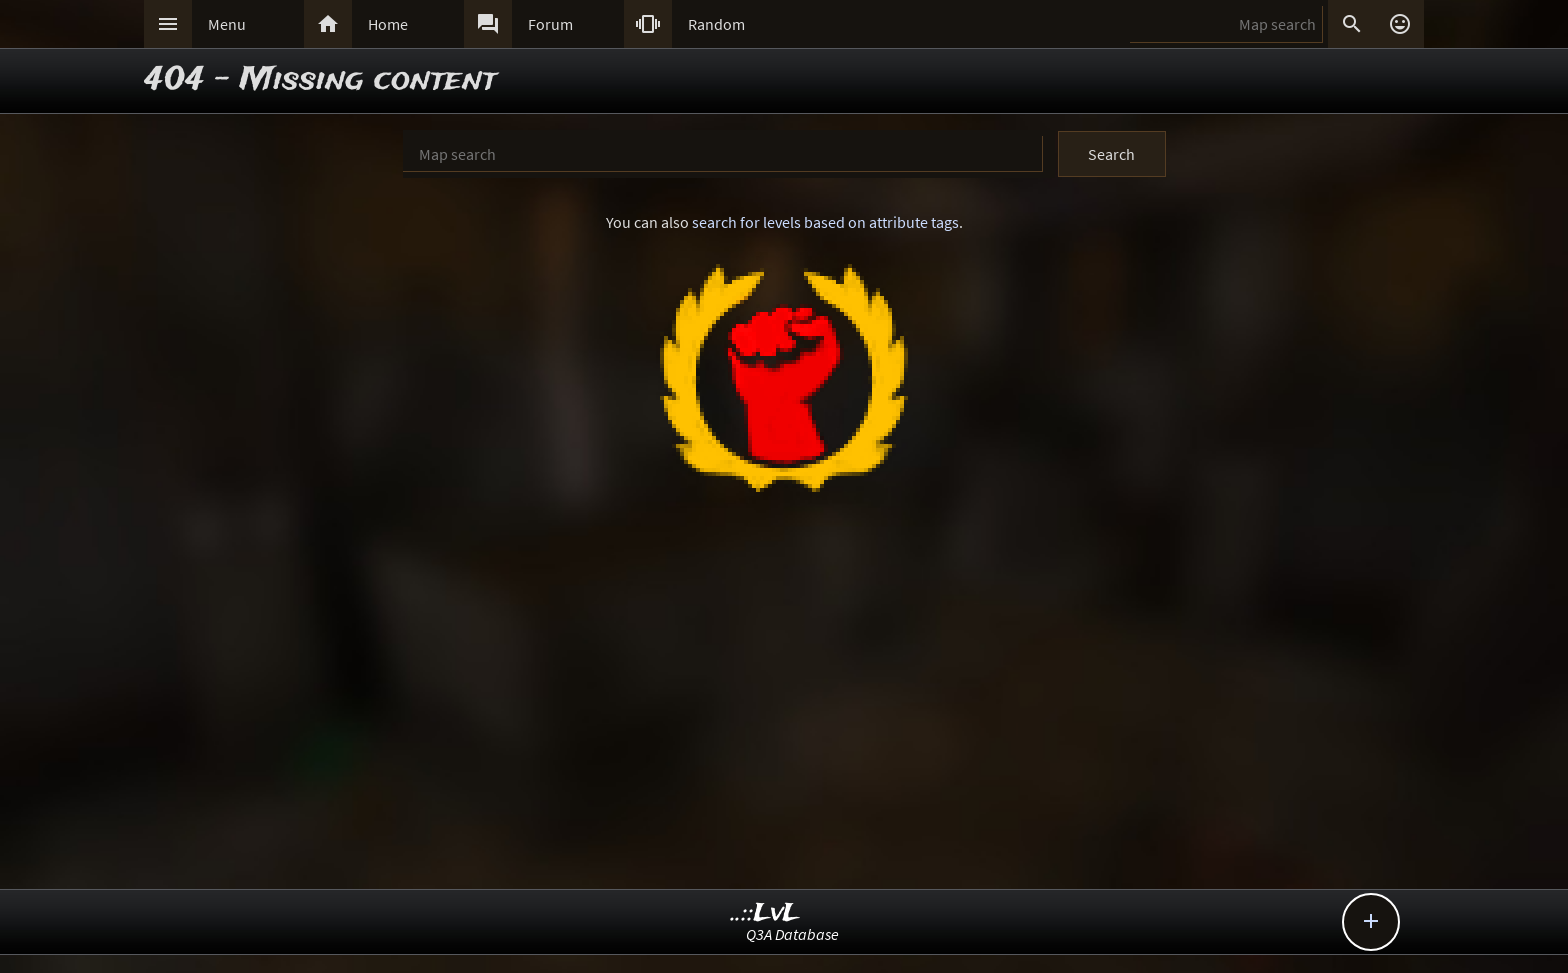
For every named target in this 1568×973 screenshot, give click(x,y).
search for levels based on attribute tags (825, 222)
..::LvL (765, 913)
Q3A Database (792, 934)
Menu (227, 24)
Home (388, 24)
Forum (550, 24)
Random (716, 24)
